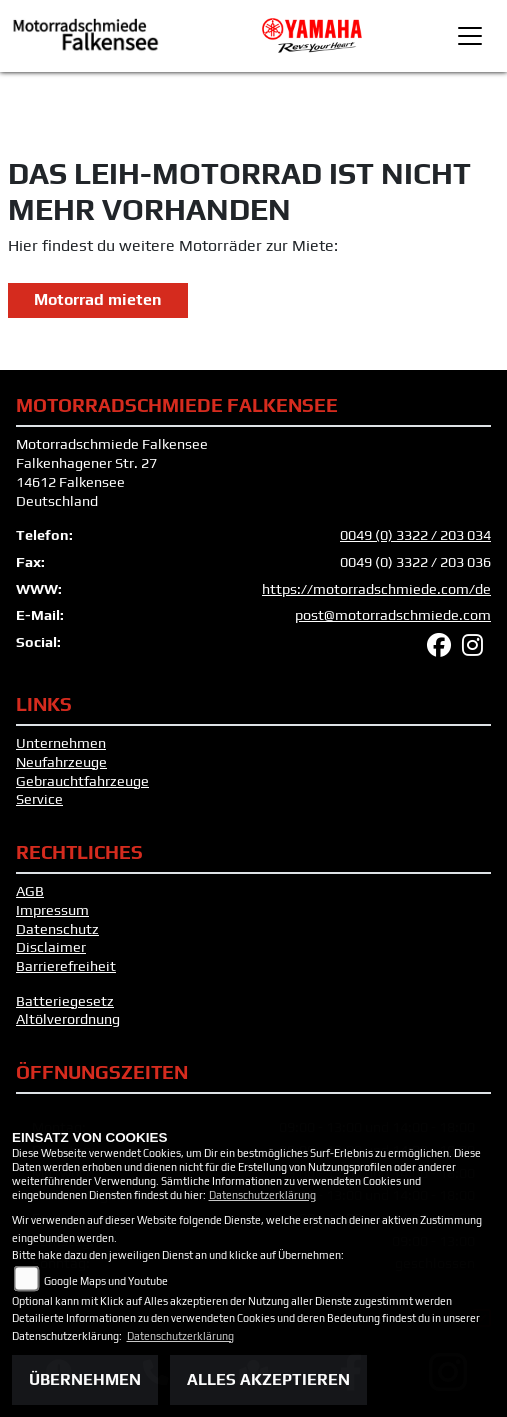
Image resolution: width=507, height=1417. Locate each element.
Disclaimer (51, 947)
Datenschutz (57, 929)
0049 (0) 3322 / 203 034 (415, 535)
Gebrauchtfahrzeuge (82, 781)
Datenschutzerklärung (262, 1195)
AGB (30, 891)
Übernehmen (85, 1379)
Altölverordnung (68, 1019)
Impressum (52, 910)
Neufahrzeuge (61, 762)
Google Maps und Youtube (106, 1281)
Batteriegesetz (65, 1001)
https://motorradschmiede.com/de (376, 589)
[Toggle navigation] (470, 36)
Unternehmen (61, 743)
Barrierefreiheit (66, 966)
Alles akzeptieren (268, 1379)
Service (39, 799)
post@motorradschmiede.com (393, 615)
